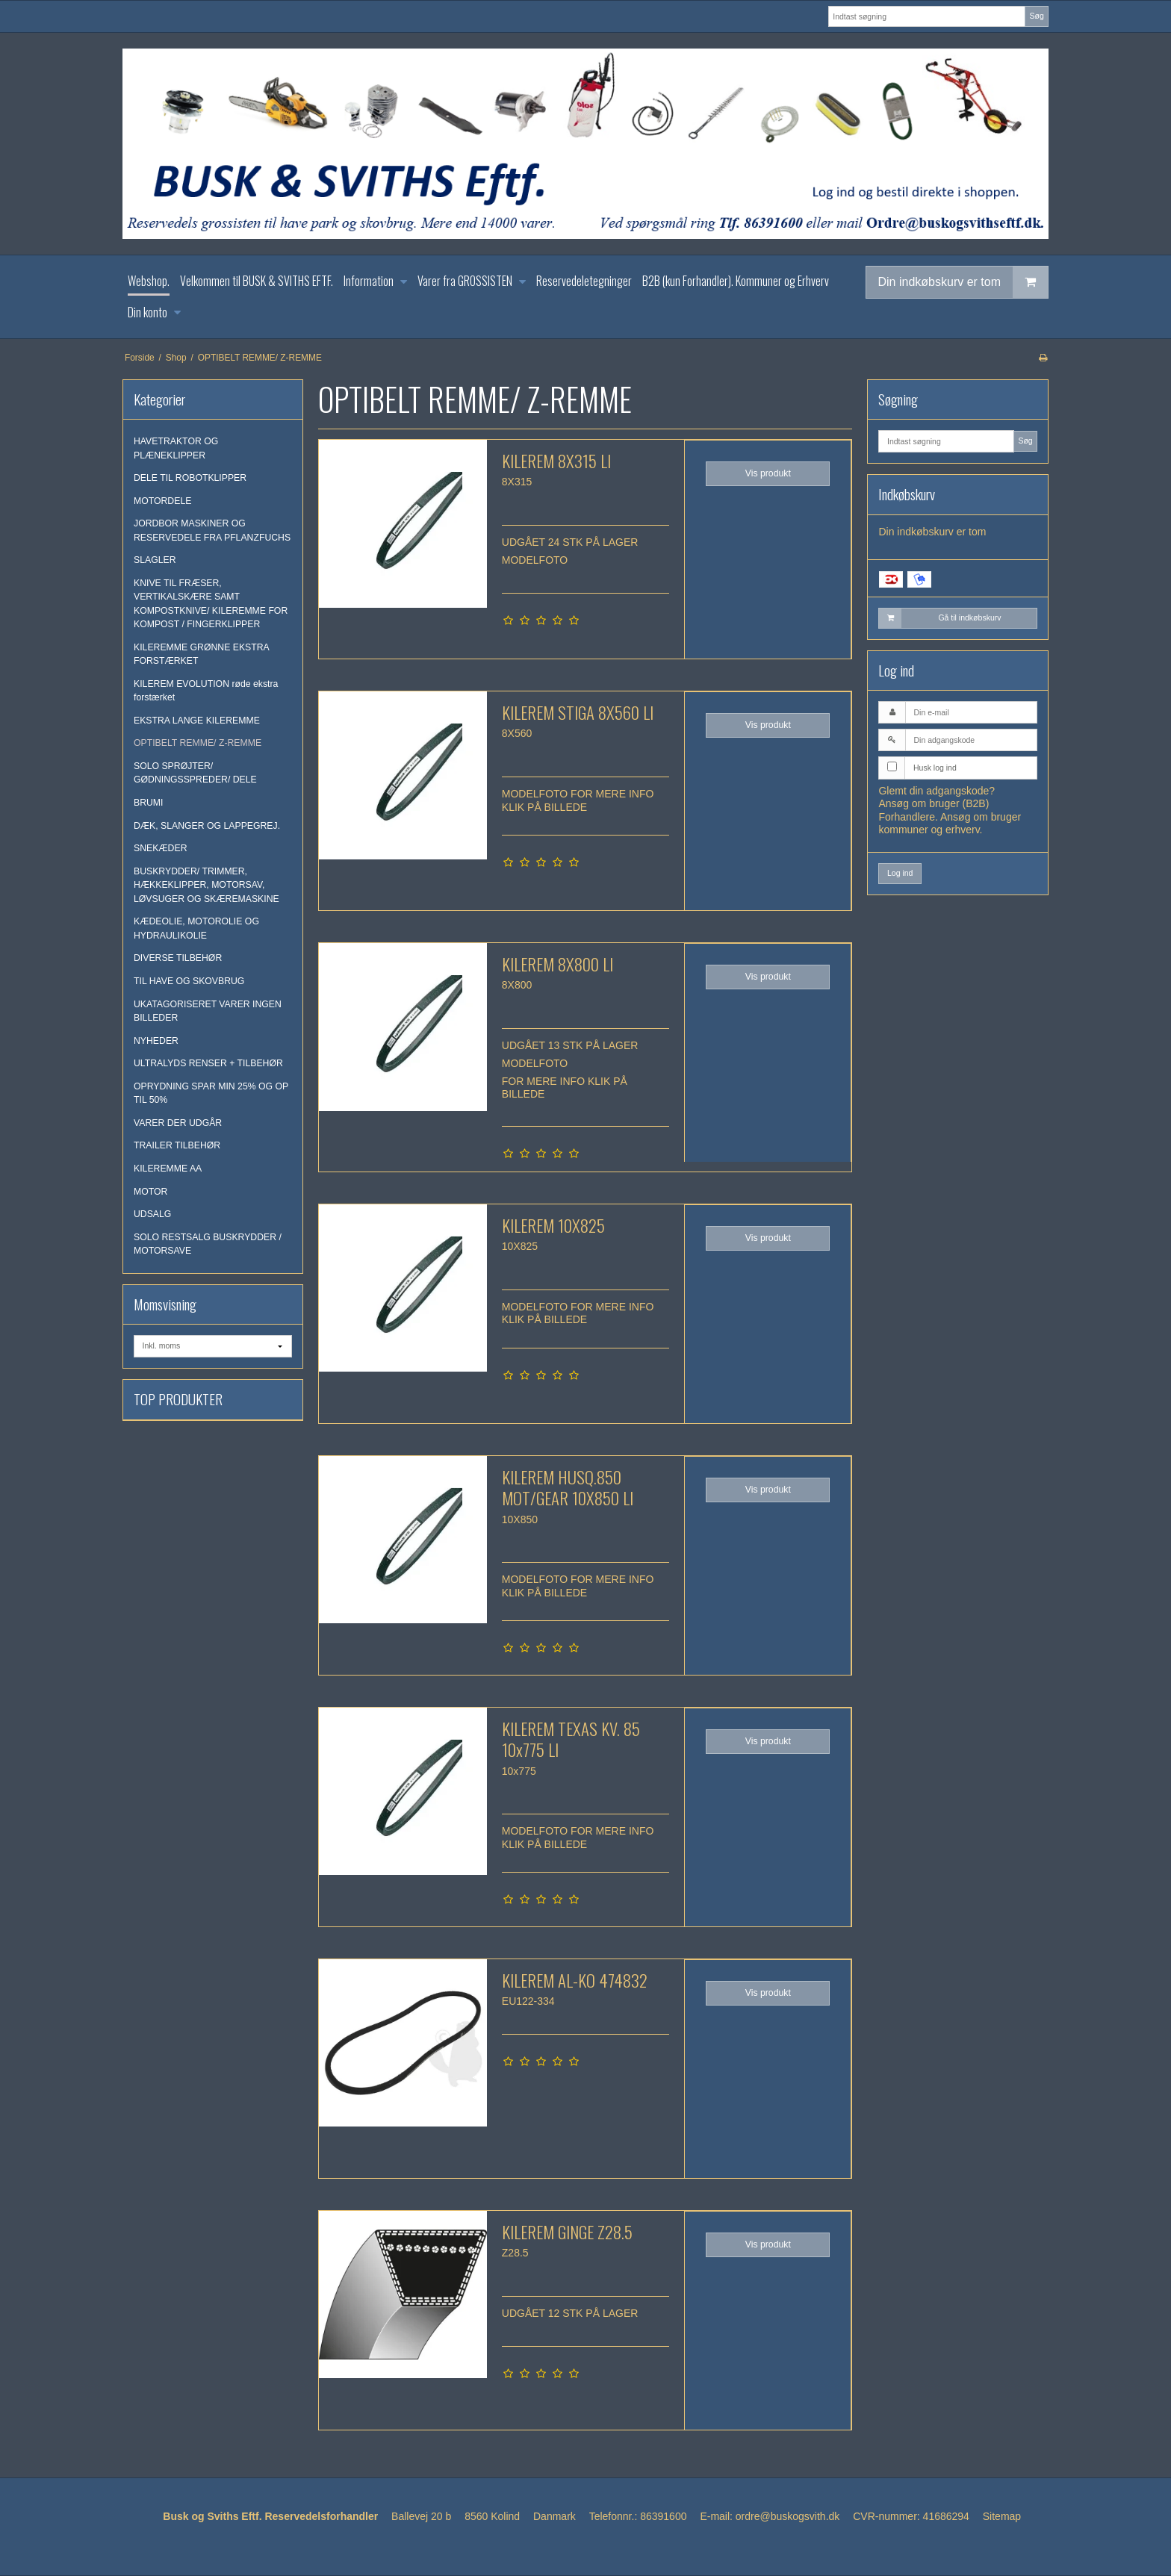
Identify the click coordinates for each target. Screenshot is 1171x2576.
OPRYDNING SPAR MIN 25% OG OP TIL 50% (211, 1093)
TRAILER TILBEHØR (177, 1145)
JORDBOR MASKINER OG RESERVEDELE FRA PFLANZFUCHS (212, 530)
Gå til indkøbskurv (940, 618)
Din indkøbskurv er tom (963, 282)
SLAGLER (155, 560)
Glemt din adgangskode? (936, 791)
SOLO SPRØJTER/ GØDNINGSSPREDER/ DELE (195, 773)
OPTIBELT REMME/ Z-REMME (197, 743)
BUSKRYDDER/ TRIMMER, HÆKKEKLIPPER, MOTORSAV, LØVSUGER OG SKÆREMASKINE (206, 885)
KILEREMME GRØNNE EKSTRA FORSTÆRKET (201, 654)
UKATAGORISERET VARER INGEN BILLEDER (208, 1011)
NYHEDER (156, 1041)
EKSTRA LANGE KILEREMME (197, 720)
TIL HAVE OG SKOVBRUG (189, 981)
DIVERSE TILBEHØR (178, 958)
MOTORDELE (162, 501)
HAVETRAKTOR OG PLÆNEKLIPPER (176, 448)
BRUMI (148, 802)
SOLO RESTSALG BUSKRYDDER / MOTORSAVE (208, 1244)
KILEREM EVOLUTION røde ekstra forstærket (206, 691)
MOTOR (150, 1191)
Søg (1036, 15)
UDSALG (152, 1214)
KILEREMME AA (168, 1168)
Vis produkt (768, 473)
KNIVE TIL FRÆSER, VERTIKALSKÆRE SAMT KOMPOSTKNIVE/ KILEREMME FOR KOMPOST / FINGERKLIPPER (211, 603)
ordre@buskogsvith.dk (788, 2516)
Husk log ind (935, 767)
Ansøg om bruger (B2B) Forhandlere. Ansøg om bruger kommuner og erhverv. (949, 816)
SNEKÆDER (160, 848)
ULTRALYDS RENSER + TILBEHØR (208, 1063)
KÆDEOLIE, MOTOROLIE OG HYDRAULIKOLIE (196, 928)
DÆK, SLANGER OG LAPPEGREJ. (207, 826)
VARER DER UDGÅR (178, 1123)
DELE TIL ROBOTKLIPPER (190, 478)
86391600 (663, 2516)
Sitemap (1002, 2516)
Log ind (900, 872)
